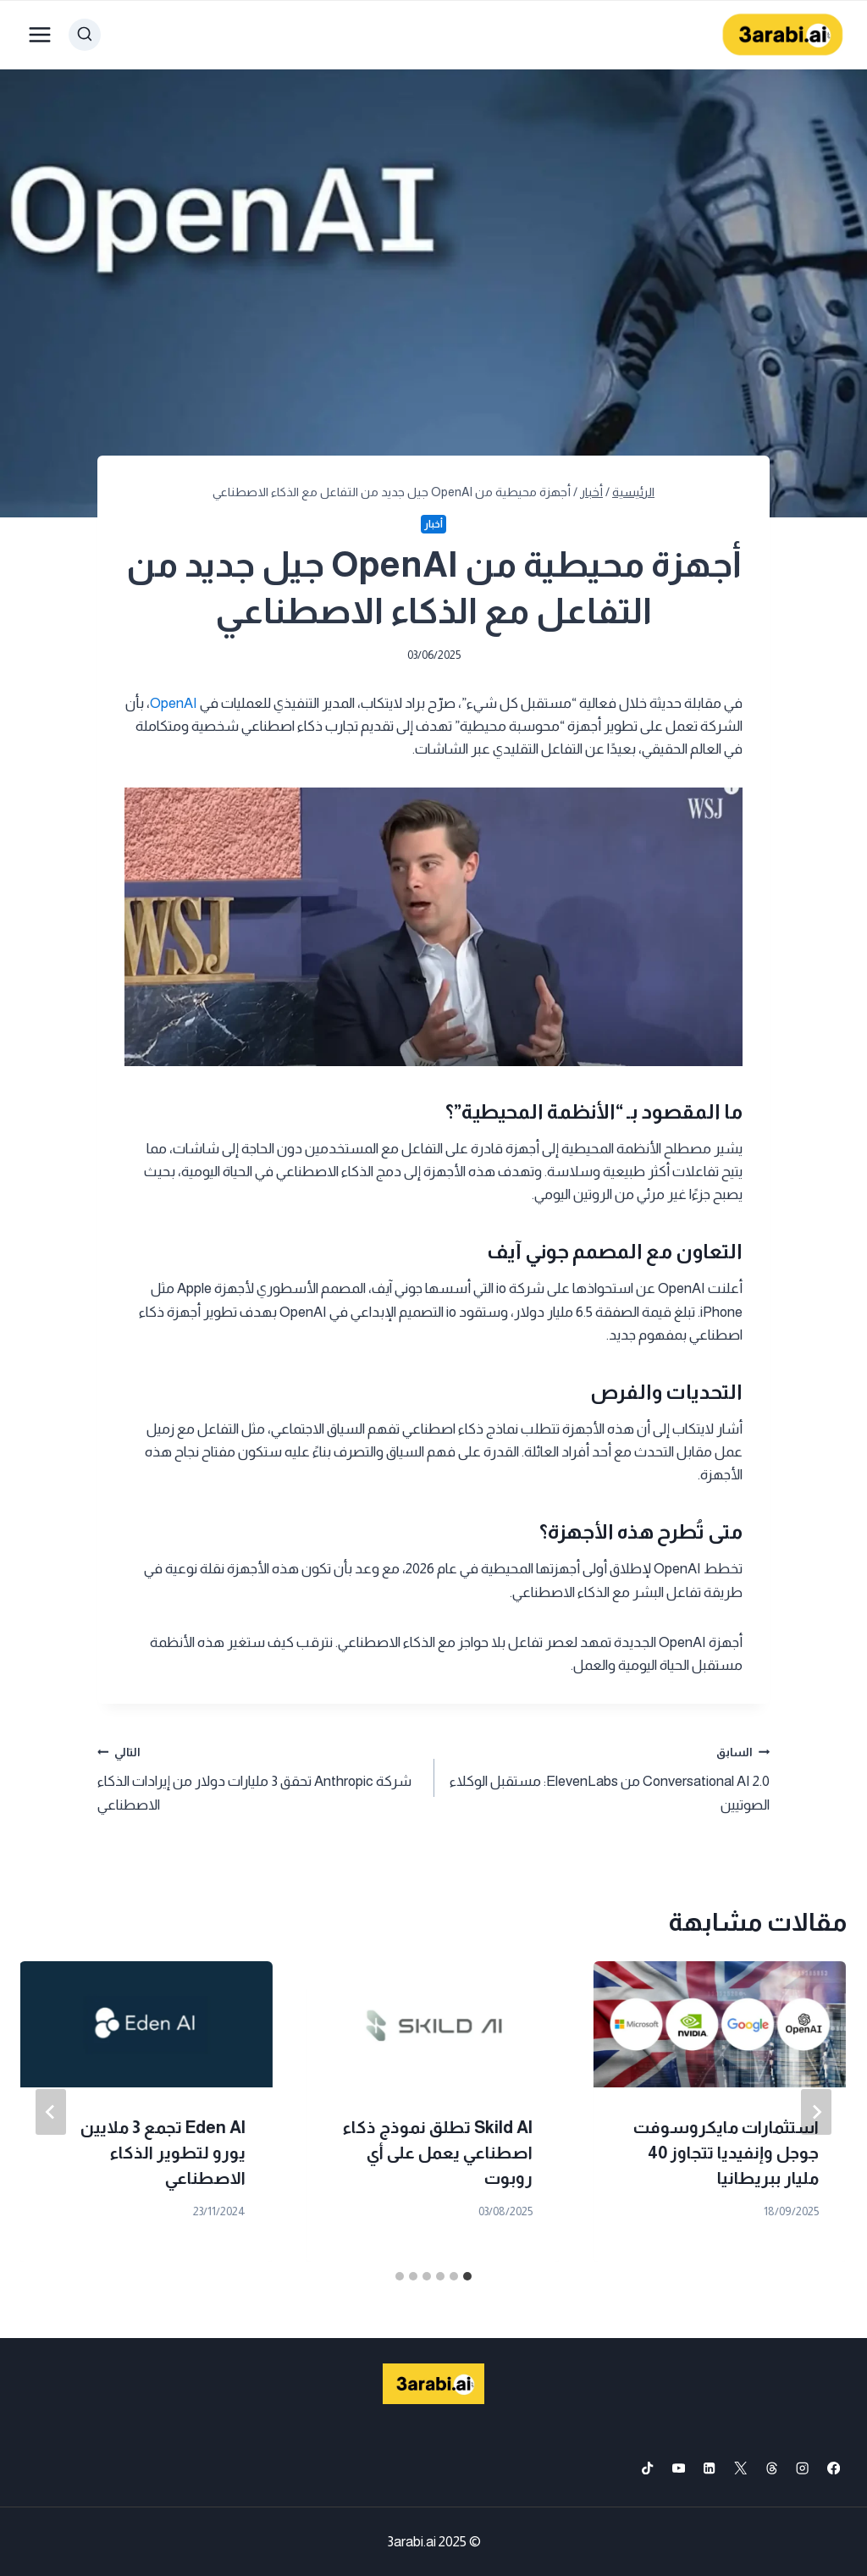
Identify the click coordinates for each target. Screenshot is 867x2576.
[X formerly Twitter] (740, 2468)
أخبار (433, 524)
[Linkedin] (710, 2468)
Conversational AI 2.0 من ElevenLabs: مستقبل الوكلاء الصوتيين (609, 1776)
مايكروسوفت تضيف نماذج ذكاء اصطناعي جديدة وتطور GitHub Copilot (147, 2152)
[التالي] (51, 2112)
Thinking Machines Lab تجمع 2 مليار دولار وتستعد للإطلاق (436, 2152)
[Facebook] (833, 2468)
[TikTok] (647, 2468)
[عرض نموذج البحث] (85, 35)
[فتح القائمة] (40, 34)
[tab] (467, 2276)
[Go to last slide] (816, 2112)
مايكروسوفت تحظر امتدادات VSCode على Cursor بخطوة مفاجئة (737, 2152)
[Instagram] (803, 2468)
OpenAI (173, 703)
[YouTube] (678, 2468)
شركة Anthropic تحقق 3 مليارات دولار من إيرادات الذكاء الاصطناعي (258, 1776)
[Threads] (772, 2468)
